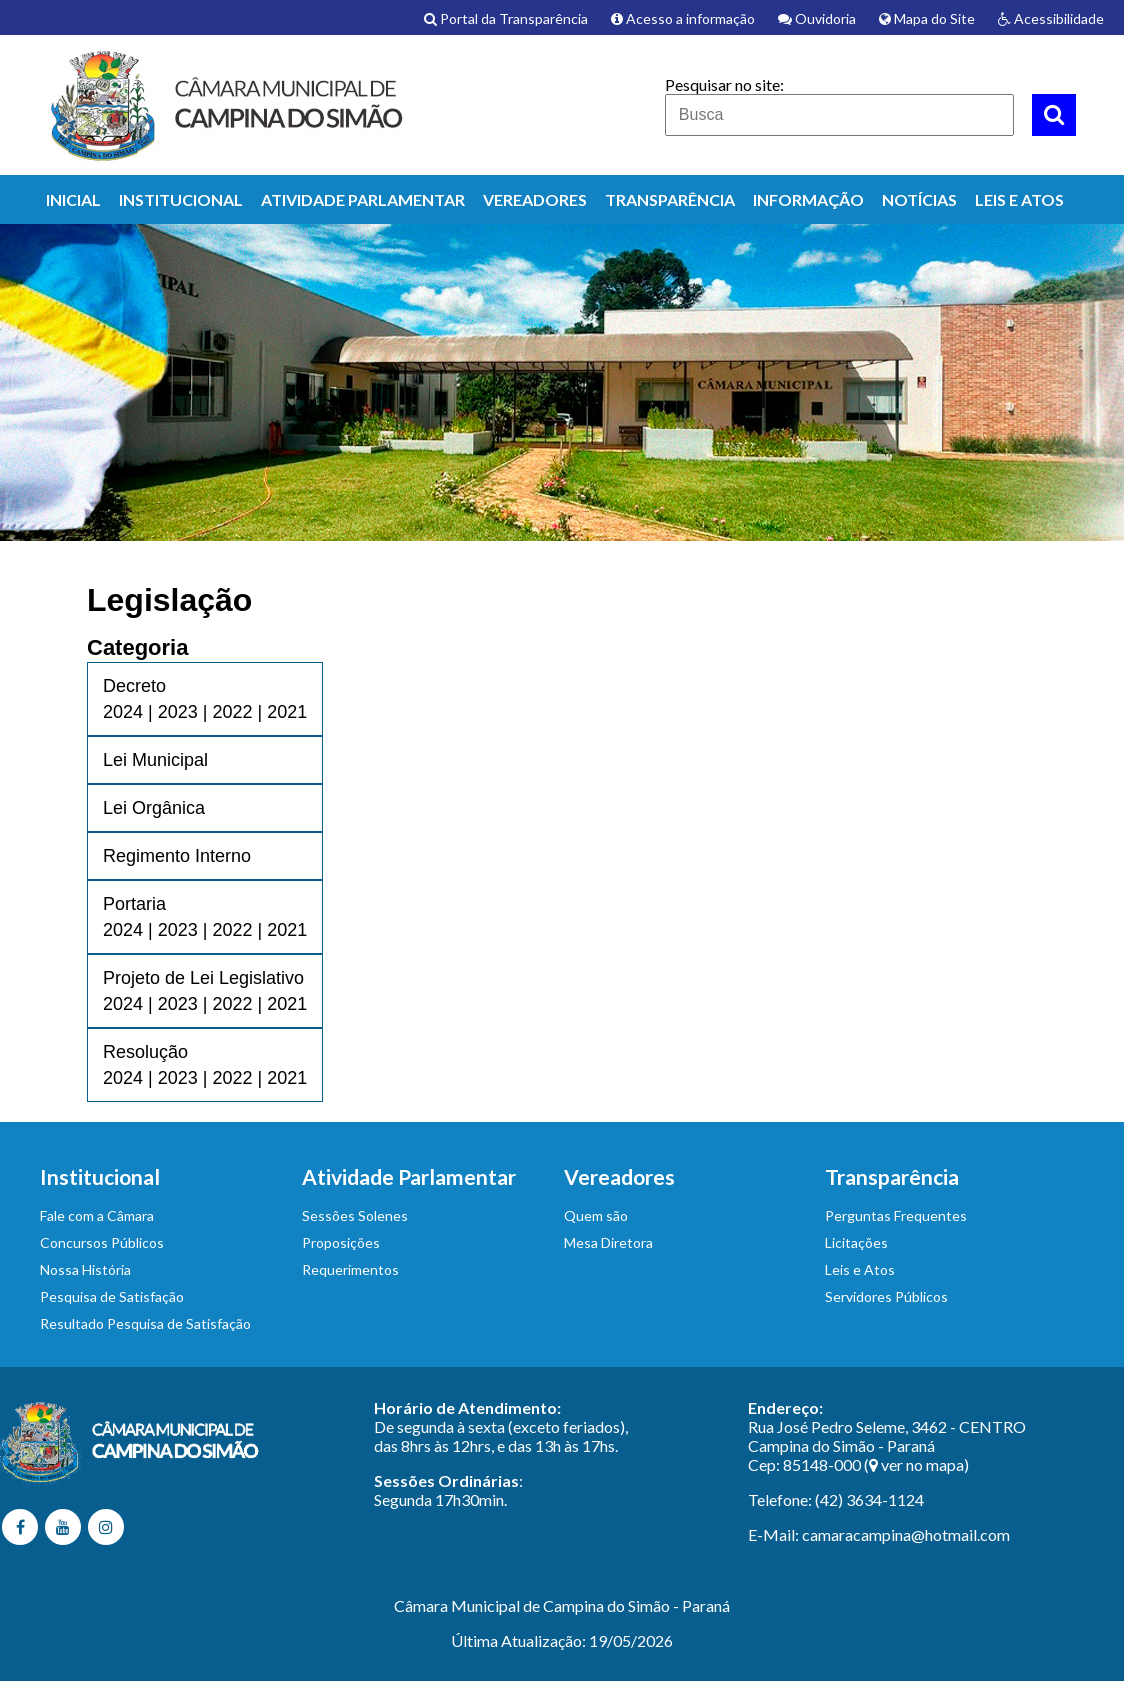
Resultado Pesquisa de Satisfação (145, 1323)
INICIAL (73, 199)
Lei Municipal (155, 760)
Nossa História (85, 1269)
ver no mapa (922, 1464)
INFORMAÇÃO (808, 199)
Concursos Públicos (102, 1242)
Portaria (134, 904)
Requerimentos (350, 1269)
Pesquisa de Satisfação (112, 1296)
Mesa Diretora (608, 1242)
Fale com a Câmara (97, 1215)
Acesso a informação (683, 18)
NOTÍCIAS (919, 199)
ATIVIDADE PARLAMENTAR (363, 199)
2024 (123, 712)
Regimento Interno (177, 856)
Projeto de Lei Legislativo (203, 978)
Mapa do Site (927, 18)
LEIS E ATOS (1019, 199)
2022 (232, 712)
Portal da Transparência (506, 18)
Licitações (856, 1242)
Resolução (145, 1052)
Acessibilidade (1051, 18)
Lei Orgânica (154, 808)
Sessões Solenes (355, 1215)
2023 (178, 712)
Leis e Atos (860, 1269)
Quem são (596, 1215)
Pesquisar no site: (724, 84)
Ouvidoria (817, 18)
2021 (287, 712)
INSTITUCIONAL (181, 199)
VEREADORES (535, 199)
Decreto (134, 686)
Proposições (341, 1242)
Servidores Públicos (886, 1296)
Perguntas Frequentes (896, 1215)
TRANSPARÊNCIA (670, 199)
